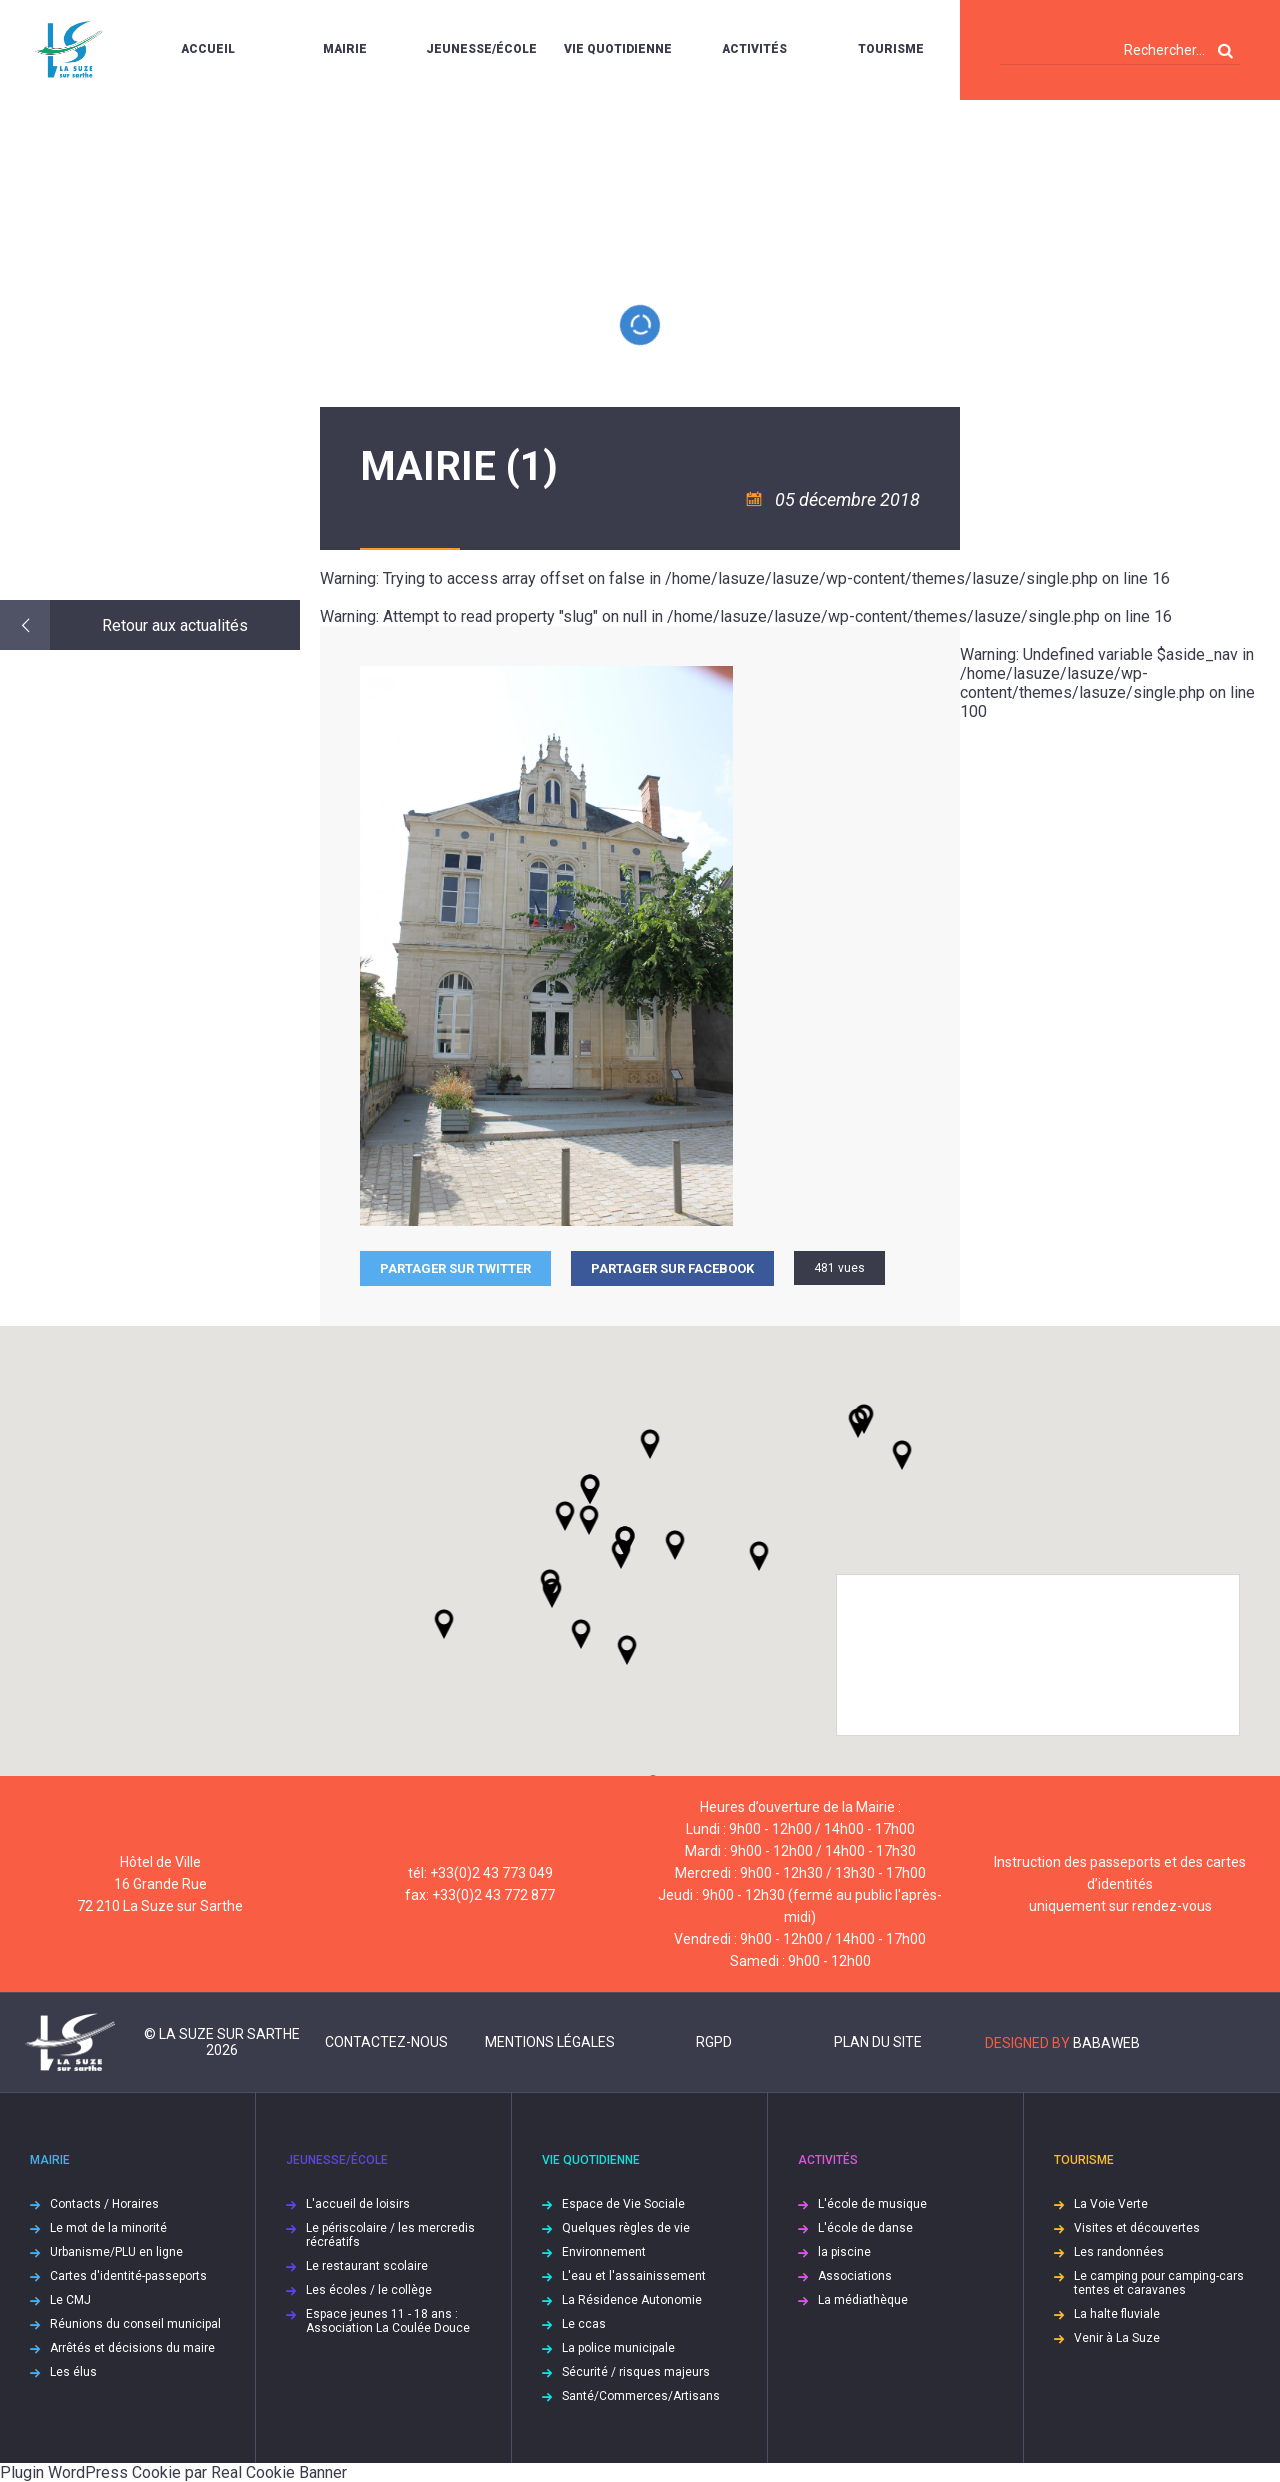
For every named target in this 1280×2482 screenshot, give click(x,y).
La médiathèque (863, 2300)
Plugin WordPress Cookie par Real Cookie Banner (173, 2472)
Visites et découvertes (1137, 2228)
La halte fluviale (1117, 2314)
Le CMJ (70, 2300)
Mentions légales (550, 2042)
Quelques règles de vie (626, 2228)
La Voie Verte (1111, 2204)
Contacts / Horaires (104, 2204)
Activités (754, 49)
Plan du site (878, 2042)
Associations (855, 2276)
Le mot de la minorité (108, 2228)
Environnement (604, 2252)
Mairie (345, 49)
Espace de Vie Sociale (623, 2204)
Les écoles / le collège (369, 2290)
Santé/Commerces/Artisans (641, 2396)
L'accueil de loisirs (358, 2204)
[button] (675, 1545)
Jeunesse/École (481, 49)
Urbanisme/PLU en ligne (116, 2252)
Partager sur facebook (672, 1268)
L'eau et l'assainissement (634, 2276)
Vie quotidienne (618, 49)
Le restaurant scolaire (367, 2266)
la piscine (844, 2252)
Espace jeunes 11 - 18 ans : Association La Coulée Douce (388, 2321)
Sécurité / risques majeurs (636, 2372)
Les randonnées (1119, 2252)
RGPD (714, 2042)
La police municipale (618, 2348)
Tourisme (891, 49)
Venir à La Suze (1117, 2338)
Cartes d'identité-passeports (128, 2276)
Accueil (208, 49)
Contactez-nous (386, 2042)
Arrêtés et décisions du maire (132, 2348)
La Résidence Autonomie (632, 2300)
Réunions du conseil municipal (135, 2324)
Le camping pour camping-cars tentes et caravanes (1159, 2283)
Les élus (73, 2372)
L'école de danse (865, 2228)
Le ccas (584, 2324)
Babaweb (1106, 2043)
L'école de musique (872, 2204)
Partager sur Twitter (455, 1268)
